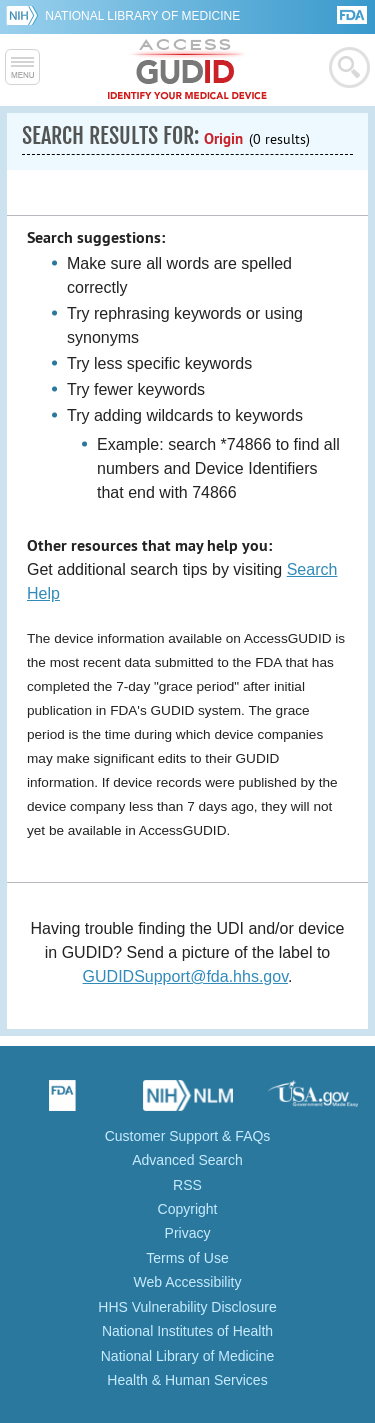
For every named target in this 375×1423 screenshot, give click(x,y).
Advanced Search (187, 1160)
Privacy (188, 1233)
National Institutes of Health (187, 1331)
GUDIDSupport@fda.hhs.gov (185, 976)
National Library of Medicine (142, 16)
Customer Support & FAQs (188, 1136)
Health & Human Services (187, 1380)
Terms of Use (187, 1258)
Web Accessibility (188, 1282)
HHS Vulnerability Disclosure (187, 1307)
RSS (187, 1185)
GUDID (187, 70)
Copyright (188, 1209)
